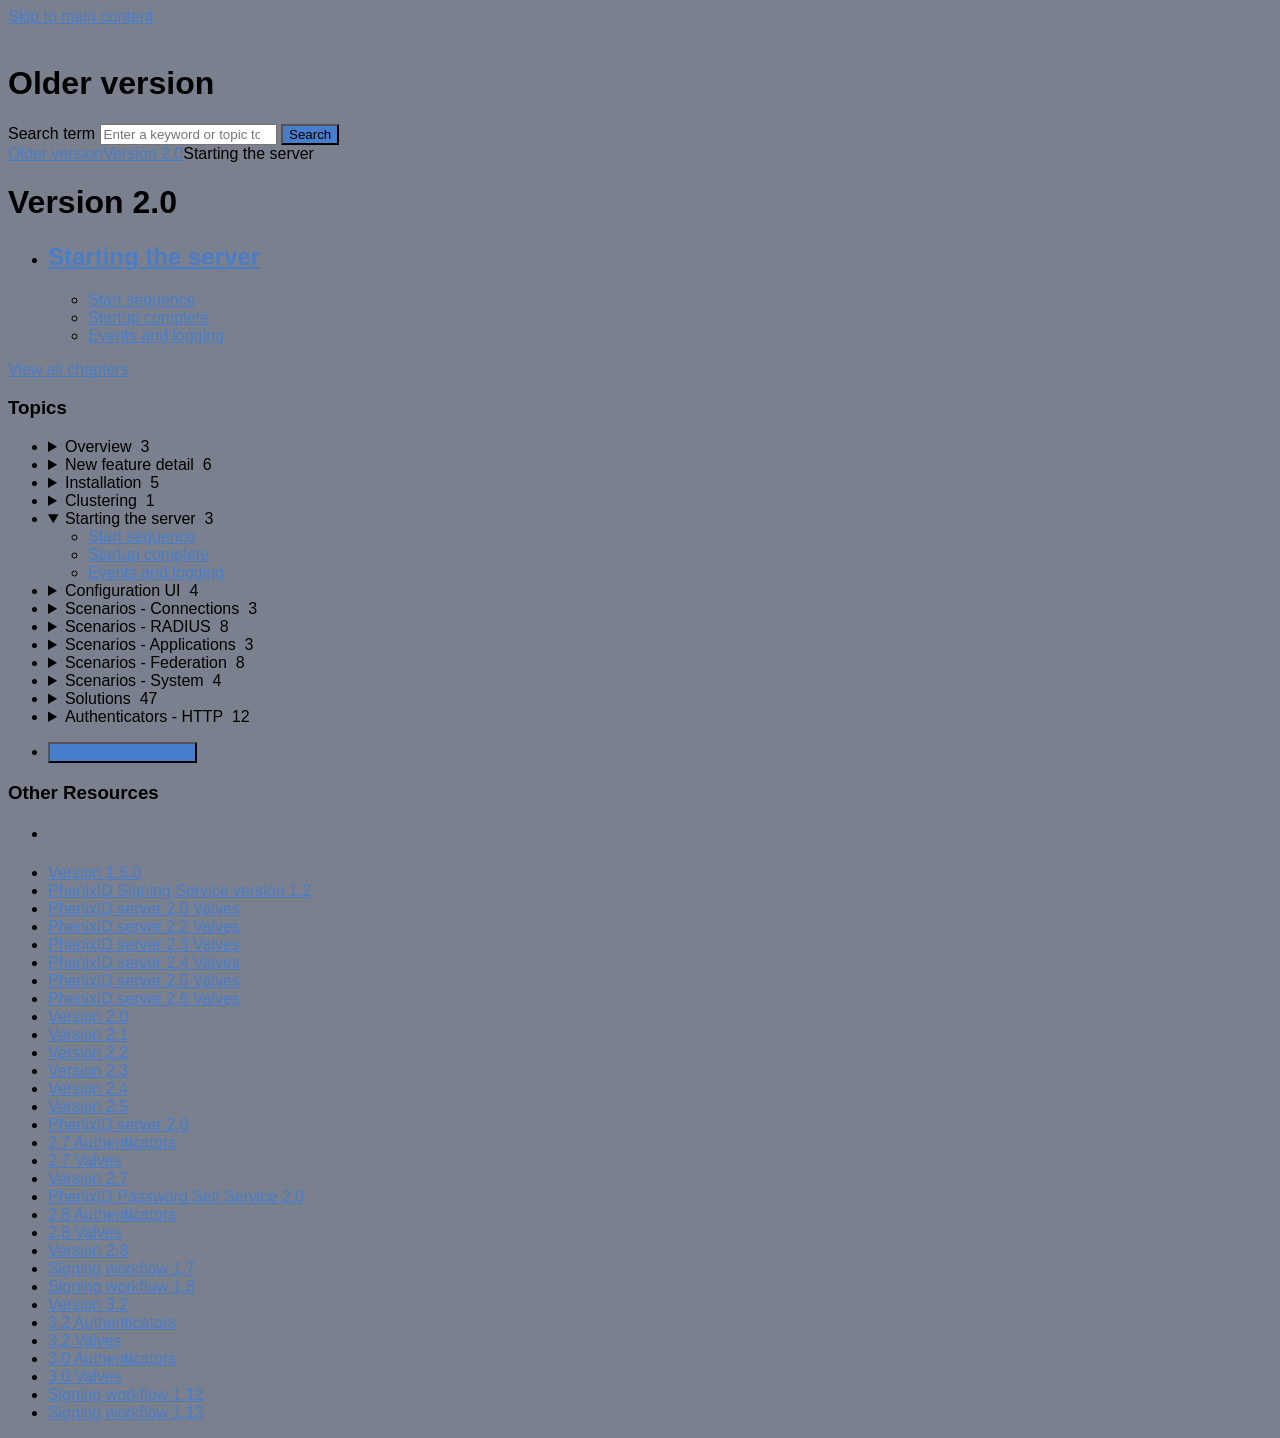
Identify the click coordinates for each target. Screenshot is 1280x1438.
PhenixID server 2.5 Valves (144, 980)
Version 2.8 (88, 1250)
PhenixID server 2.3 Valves (144, 944)
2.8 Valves (85, 1232)
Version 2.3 (88, 1070)
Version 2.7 (88, 1178)
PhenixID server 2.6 (118, 1124)
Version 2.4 (88, 1088)
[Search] (188, 134)
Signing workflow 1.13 (126, 1412)
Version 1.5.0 (94, 872)
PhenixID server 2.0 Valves (144, 908)
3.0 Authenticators (112, 1358)
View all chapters (68, 369)
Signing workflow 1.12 (126, 1394)
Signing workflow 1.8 (121, 1286)
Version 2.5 (88, 1106)
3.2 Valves (85, 1340)
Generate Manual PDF (122, 752)
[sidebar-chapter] (660, 447)
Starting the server (154, 256)
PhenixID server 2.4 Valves (144, 962)
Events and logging (156, 335)
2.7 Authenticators (112, 1142)
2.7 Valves (85, 1160)
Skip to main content (80, 16)
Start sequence (142, 299)
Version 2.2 (88, 1052)
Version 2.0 (143, 153)
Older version (55, 153)
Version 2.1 (88, 1034)
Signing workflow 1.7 (121, 1268)
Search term (51, 133)
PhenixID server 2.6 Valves (144, 998)
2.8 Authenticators (112, 1214)
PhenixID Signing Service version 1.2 (179, 890)
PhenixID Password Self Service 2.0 (176, 1196)
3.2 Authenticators (112, 1322)
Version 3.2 (88, 1304)
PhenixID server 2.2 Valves (144, 926)
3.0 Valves (85, 1376)
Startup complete (148, 317)
